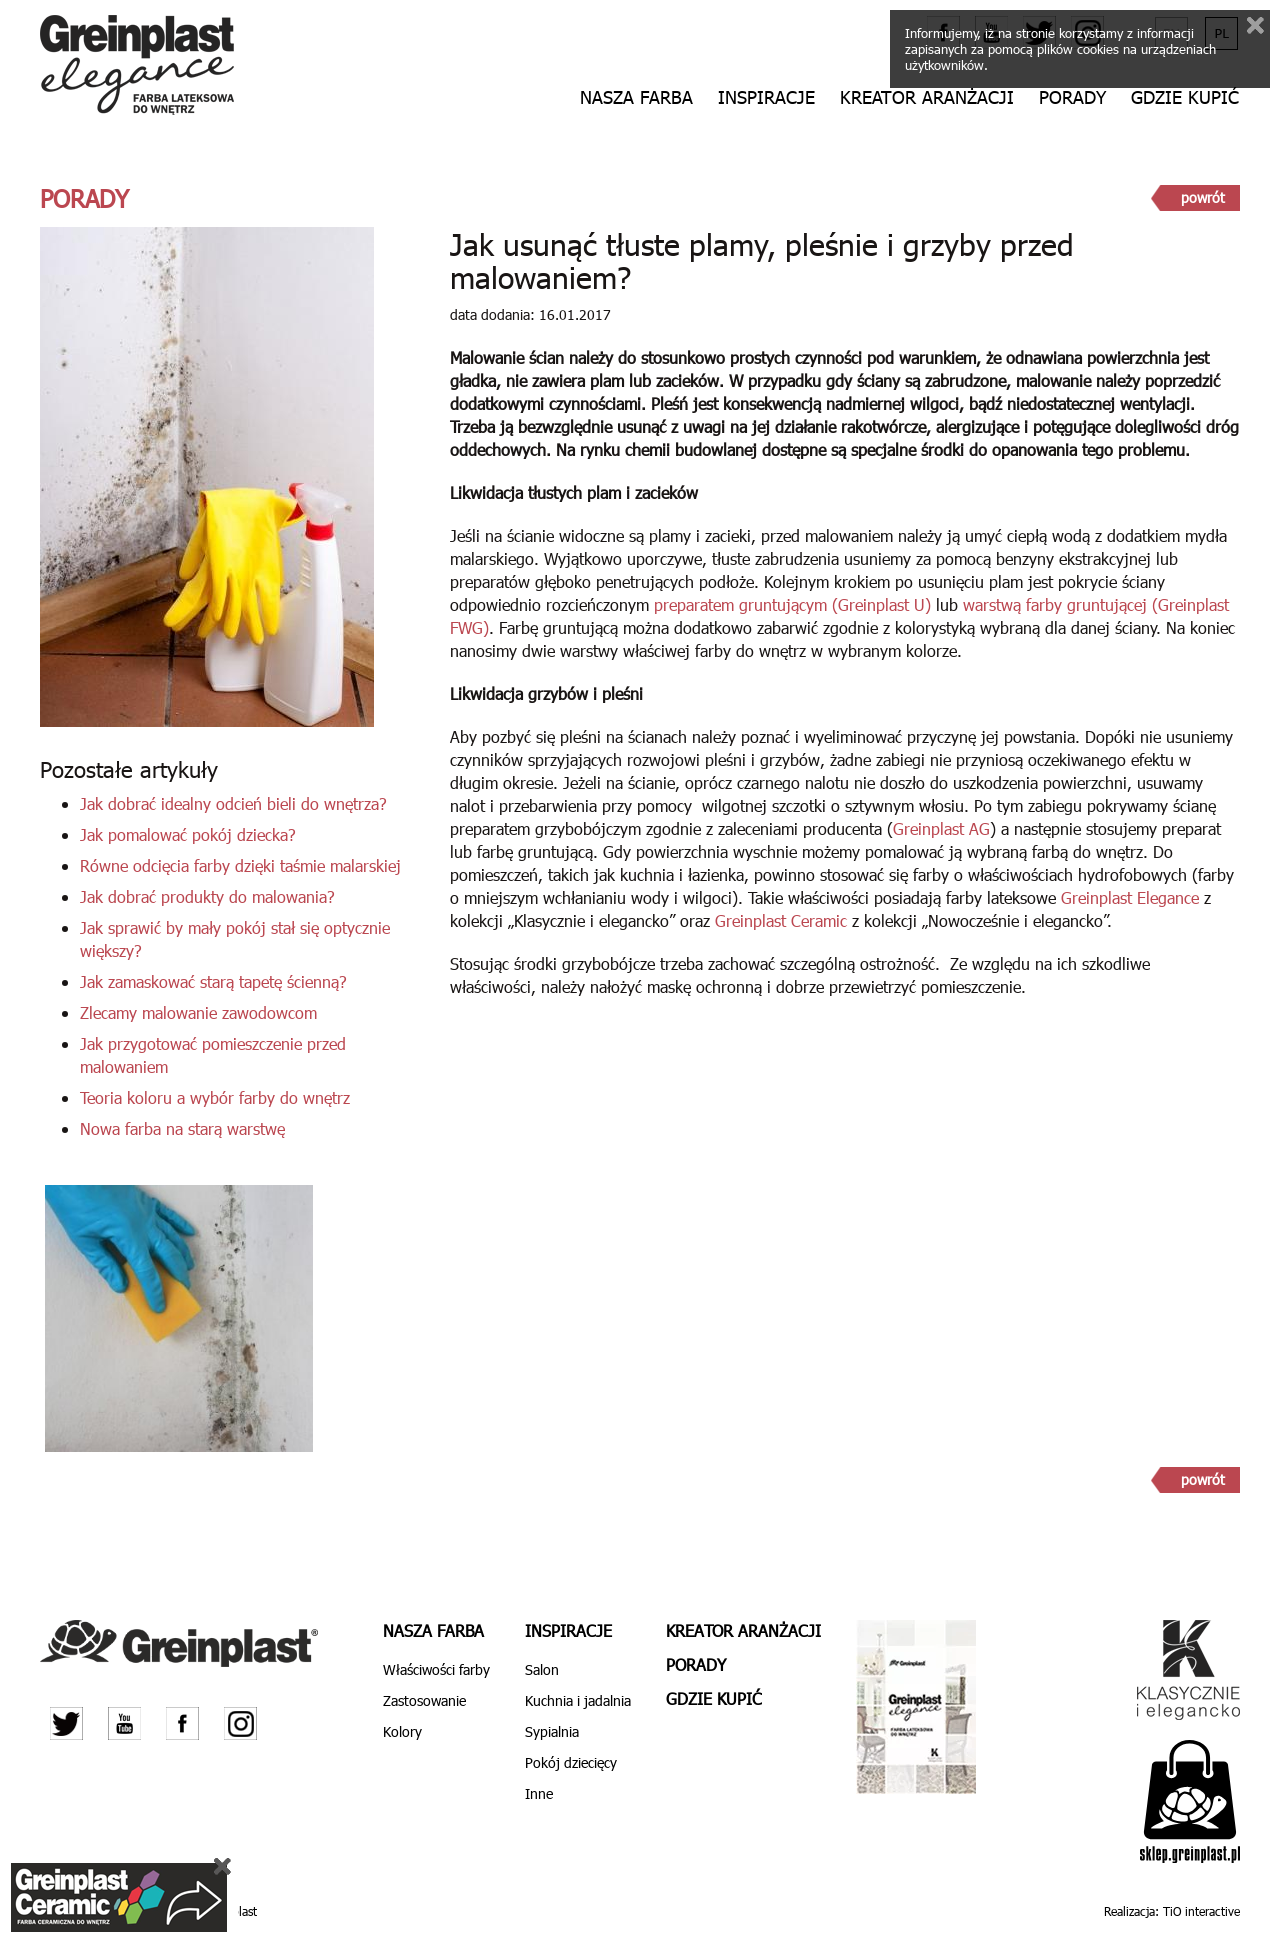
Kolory (402, 1731)
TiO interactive (1201, 1911)
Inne (539, 1793)
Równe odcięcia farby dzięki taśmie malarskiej (240, 865)
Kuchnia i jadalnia (578, 1700)
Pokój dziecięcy (571, 1762)
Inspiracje (766, 97)
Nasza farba (636, 97)
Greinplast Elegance (1130, 897)
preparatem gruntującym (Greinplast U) (792, 604)
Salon (542, 1669)
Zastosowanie (424, 1700)
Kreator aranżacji (927, 97)
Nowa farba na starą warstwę (182, 1128)
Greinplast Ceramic (781, 920)
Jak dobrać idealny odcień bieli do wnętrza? (233, 803)
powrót (1203, 197)
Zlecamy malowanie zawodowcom (198, 1012)
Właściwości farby (436, 1669)
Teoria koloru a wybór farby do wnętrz (215, 1097)
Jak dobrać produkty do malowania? (207, 896)
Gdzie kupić (1185, 97)
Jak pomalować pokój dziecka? (188, 834)
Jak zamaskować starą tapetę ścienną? (213, 981)
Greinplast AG (941, 828)
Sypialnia (552, 1731)
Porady (1072, 97)
